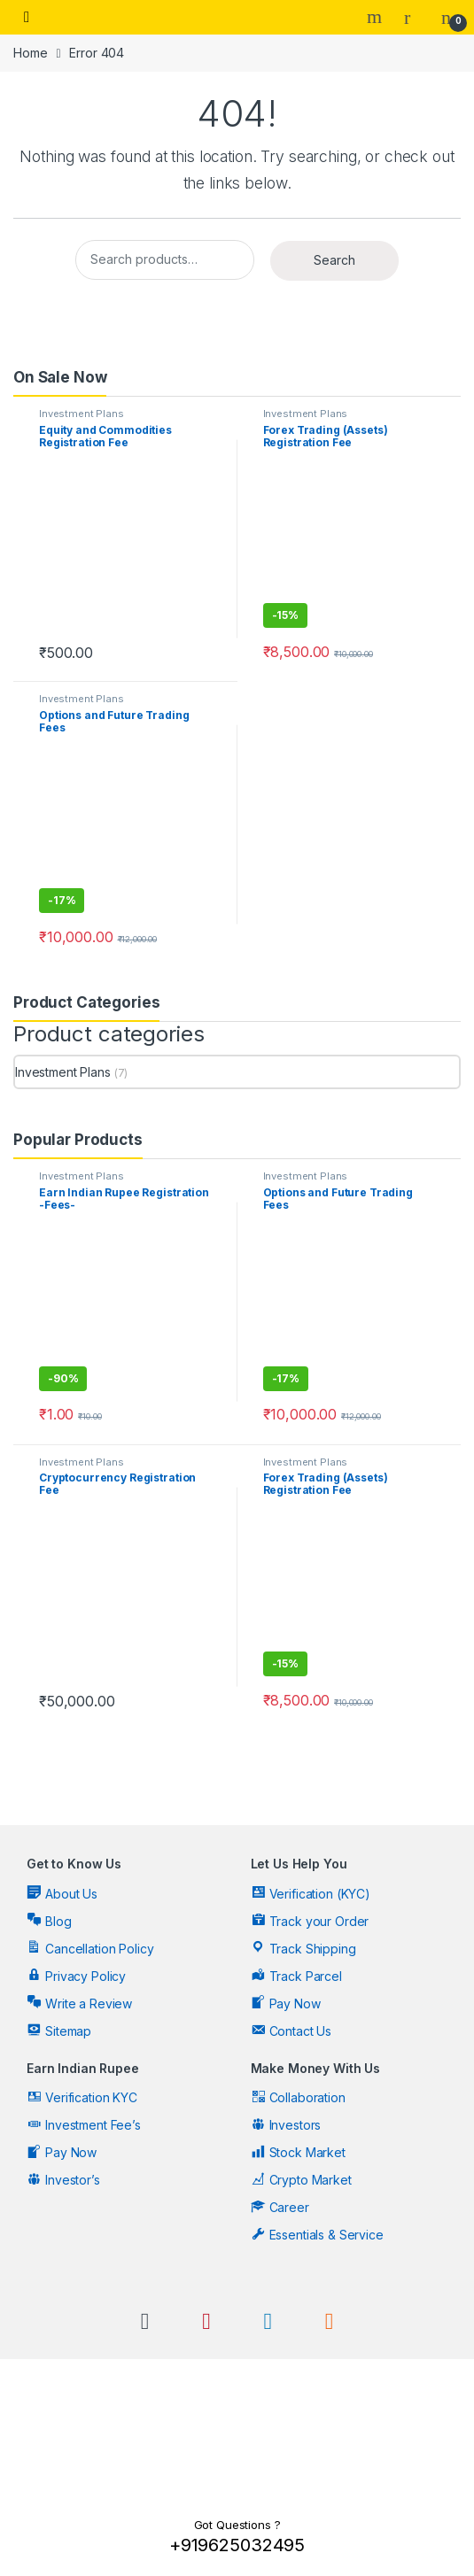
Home (30, 52)
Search (376, 17)
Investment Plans (81, 413)
